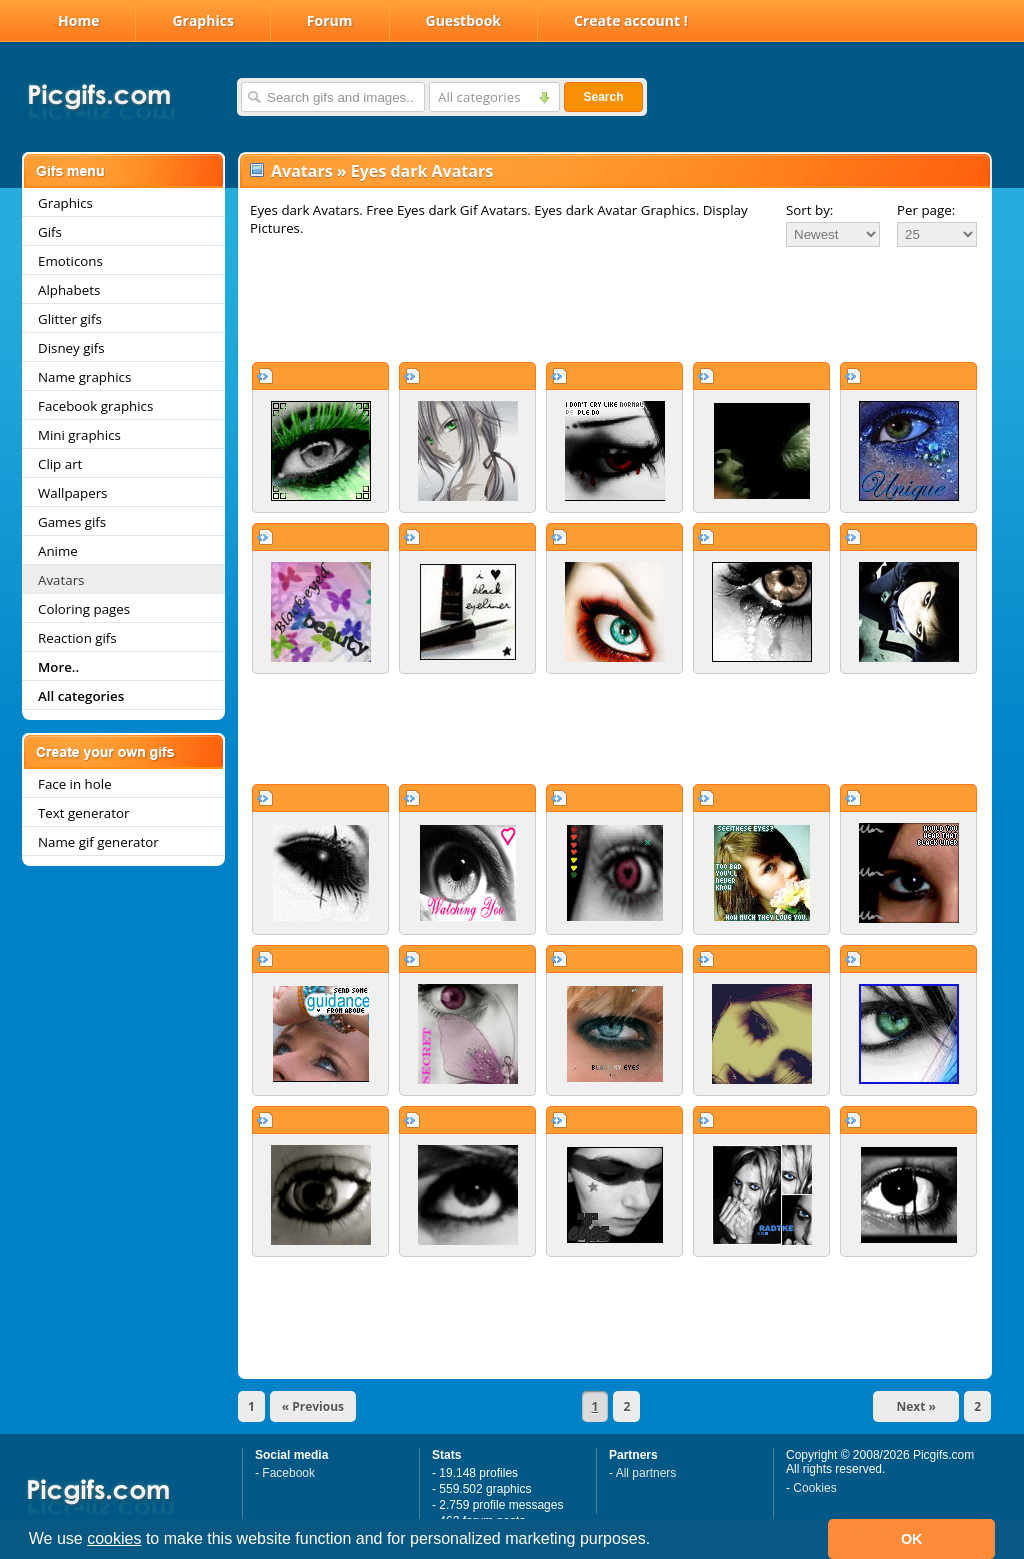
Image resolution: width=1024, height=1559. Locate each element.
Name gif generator (98, 842)
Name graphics (84, 377)
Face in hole (75, 784)
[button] (658, 1541)
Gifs (50, 232)
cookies (114, 1538)
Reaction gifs (77, 638)
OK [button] (912, 1539)
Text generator (83, 813)
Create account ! (631, 20)
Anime (58, 551)
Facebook (288, 1473)
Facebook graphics (95, 406)
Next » (916, 1406)
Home (78, 20)
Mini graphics (79, 435)
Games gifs (72, 522)
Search (603, 97)
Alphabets (69, 290)
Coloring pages (84, 609)
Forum (330, 20)
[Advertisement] (615, 304)
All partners (646, 1473)
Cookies (814, 1488)
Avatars (61, 580)
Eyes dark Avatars (422, 171)
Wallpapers (72, 493)
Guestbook (464, 20)
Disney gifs (71, 348)
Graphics (202, 20)
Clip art (60, 464)
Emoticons (70, 261)
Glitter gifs (70, 319)
